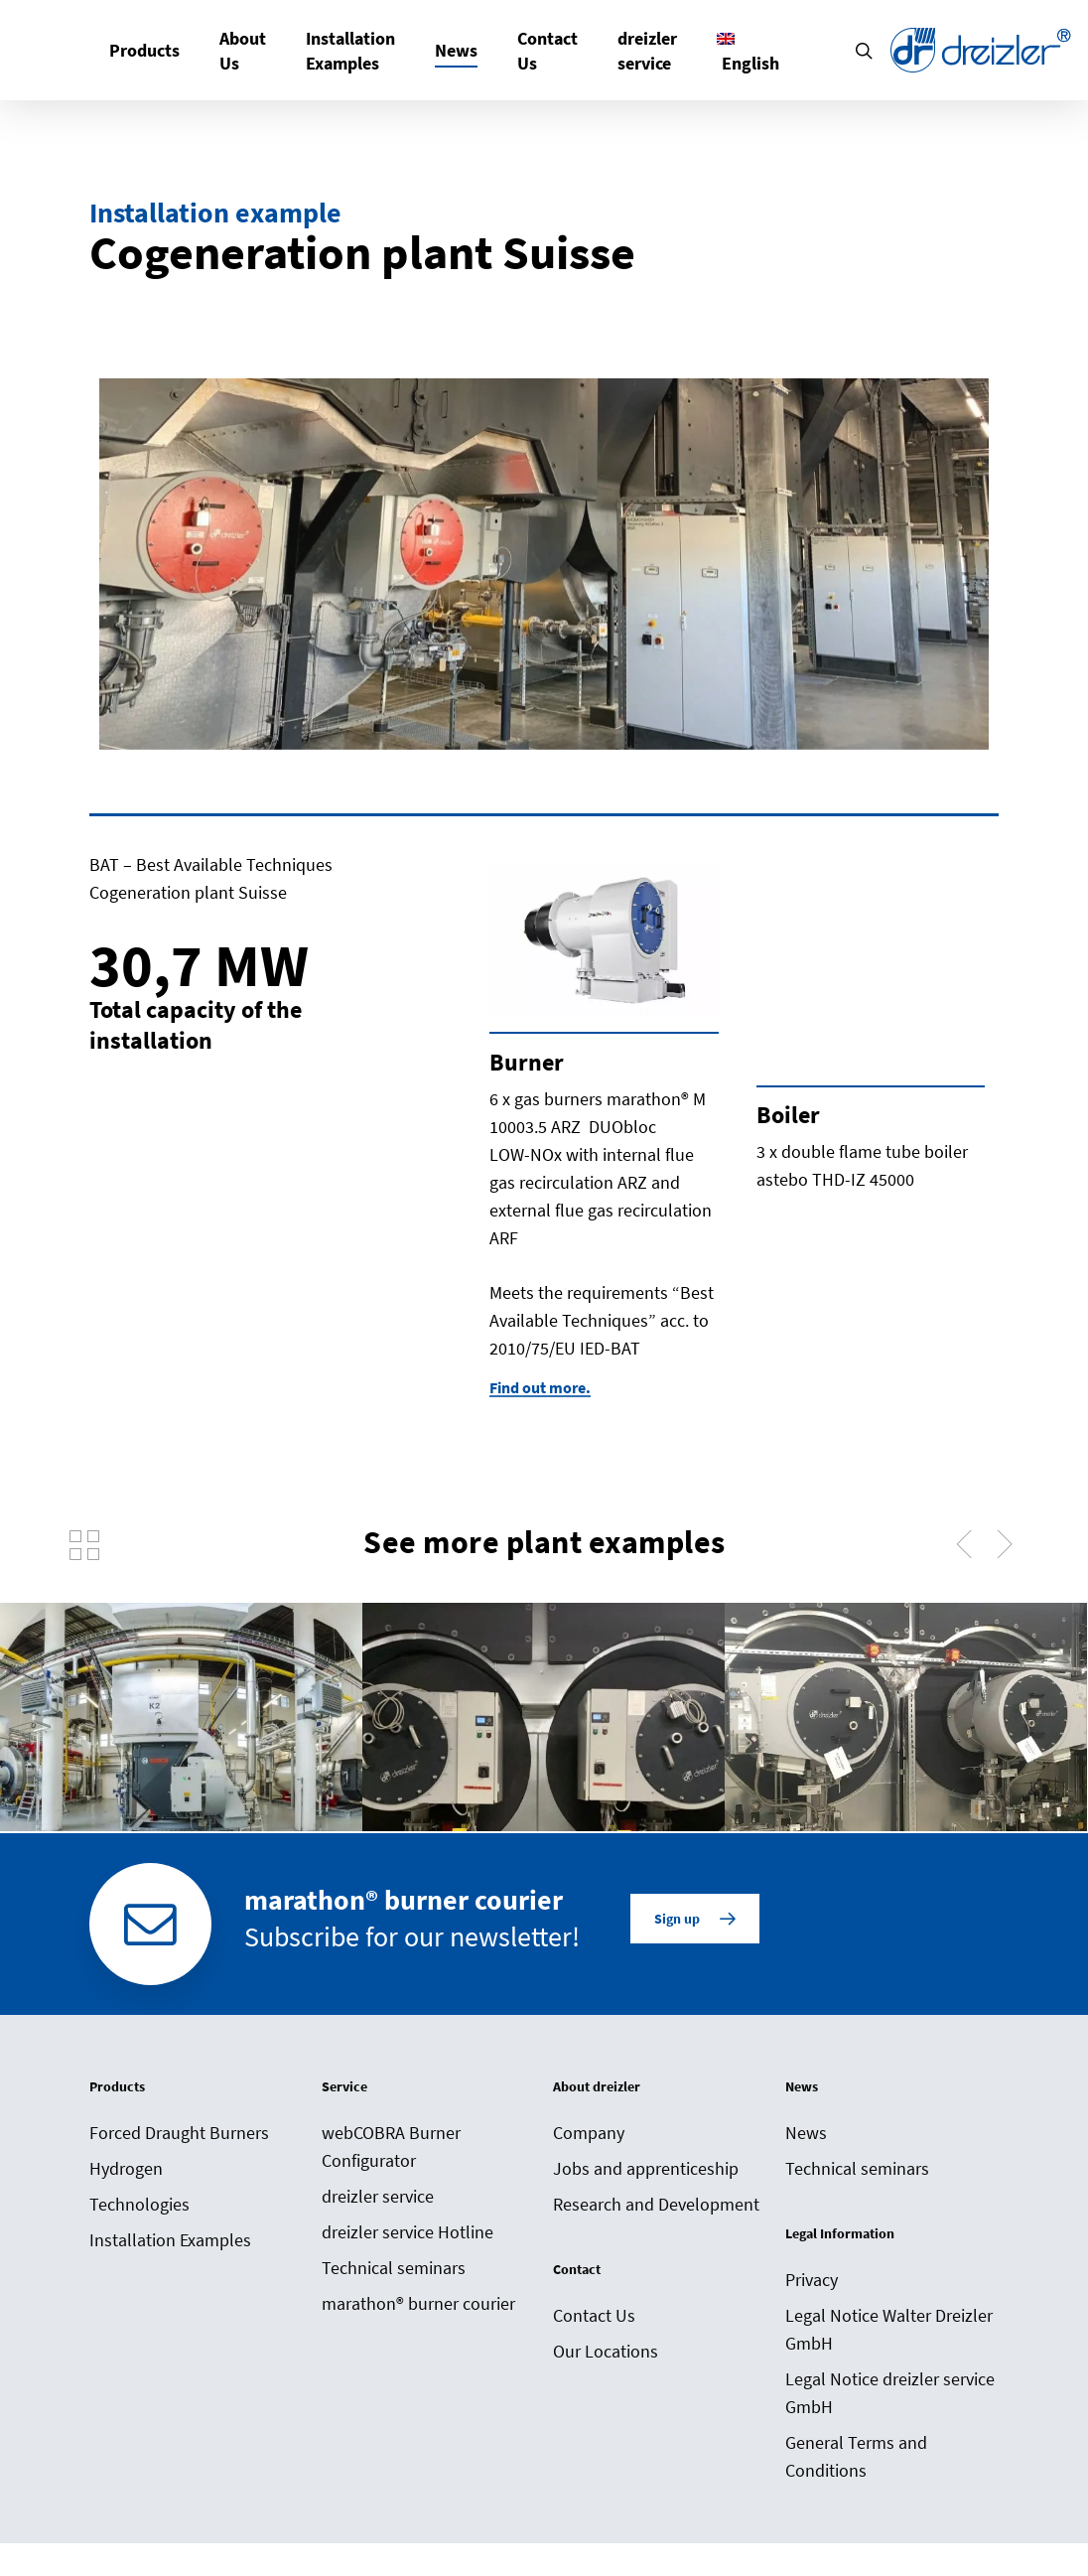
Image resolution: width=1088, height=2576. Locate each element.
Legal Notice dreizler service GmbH (890, 2405)
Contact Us (594, 2328)
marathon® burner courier (418, 2316)
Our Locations (605, 2364)
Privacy (811, 2292)
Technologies (139, 2217)
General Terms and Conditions (856, 2469)
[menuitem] (748, 50)
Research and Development (656, 2217)
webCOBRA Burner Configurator (391, 2159)
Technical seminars (394, 2280)
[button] (694, 1932)
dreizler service (378, 2209)
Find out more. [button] (540, 1387)
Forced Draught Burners (179, 2145)
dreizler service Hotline (407, 2244)
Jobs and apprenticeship (646, 2181)
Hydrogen (126, 2181)
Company (588, 2145)
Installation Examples (170, 2252)
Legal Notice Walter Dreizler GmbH (889, 2342)
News (806, 2145)
